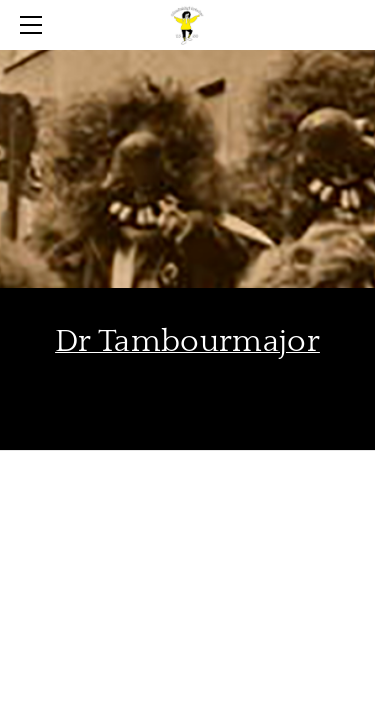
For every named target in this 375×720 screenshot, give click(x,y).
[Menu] (35, 25)
